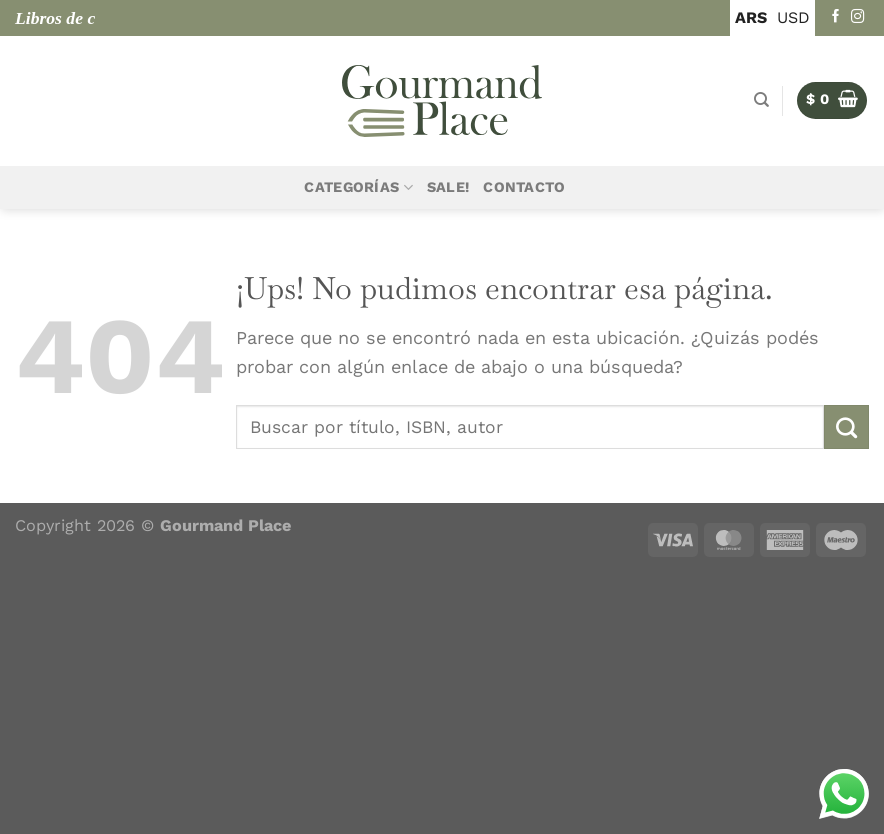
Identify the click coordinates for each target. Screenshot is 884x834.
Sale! (448, 187)
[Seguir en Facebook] (836, 17)
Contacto (524, 187)
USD (793, 17)
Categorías (358, 187)
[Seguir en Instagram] (858, 17)
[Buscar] (761, 100)
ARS (751, 17)
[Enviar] (846, 427)
